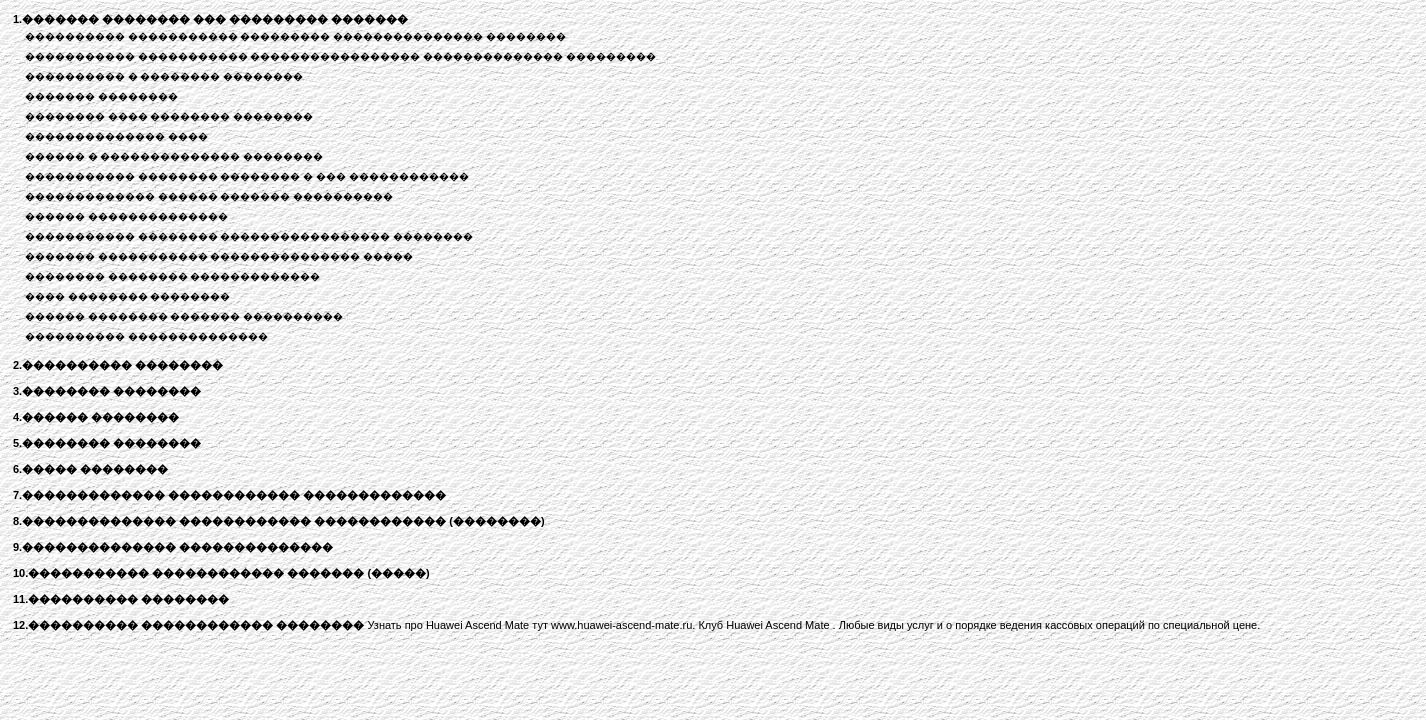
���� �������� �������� (128, 296)
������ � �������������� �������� (174, 156)
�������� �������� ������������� (173, 276)
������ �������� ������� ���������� (184, 316)
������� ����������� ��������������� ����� (219, 256)
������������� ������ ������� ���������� (209, 196)
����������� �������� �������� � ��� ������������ (247, 176)
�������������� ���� (116, 136)
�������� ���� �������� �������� (169, 116)
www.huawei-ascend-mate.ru (621, 625)
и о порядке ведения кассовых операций (1041, 625)
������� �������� (101, 96)
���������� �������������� (146, 336)
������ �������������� (126, 216)
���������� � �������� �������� (164, 76)
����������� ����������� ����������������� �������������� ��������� (340, 56)
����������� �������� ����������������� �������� (249, 236)
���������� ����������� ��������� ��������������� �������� (295, 36)
